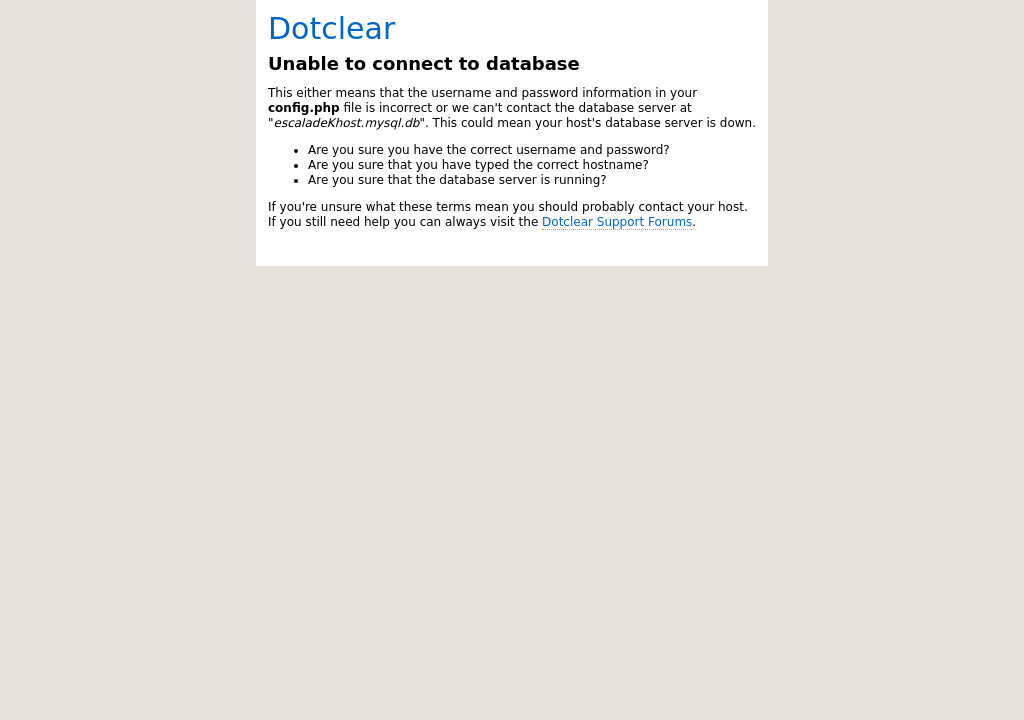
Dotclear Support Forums (617, 222)
